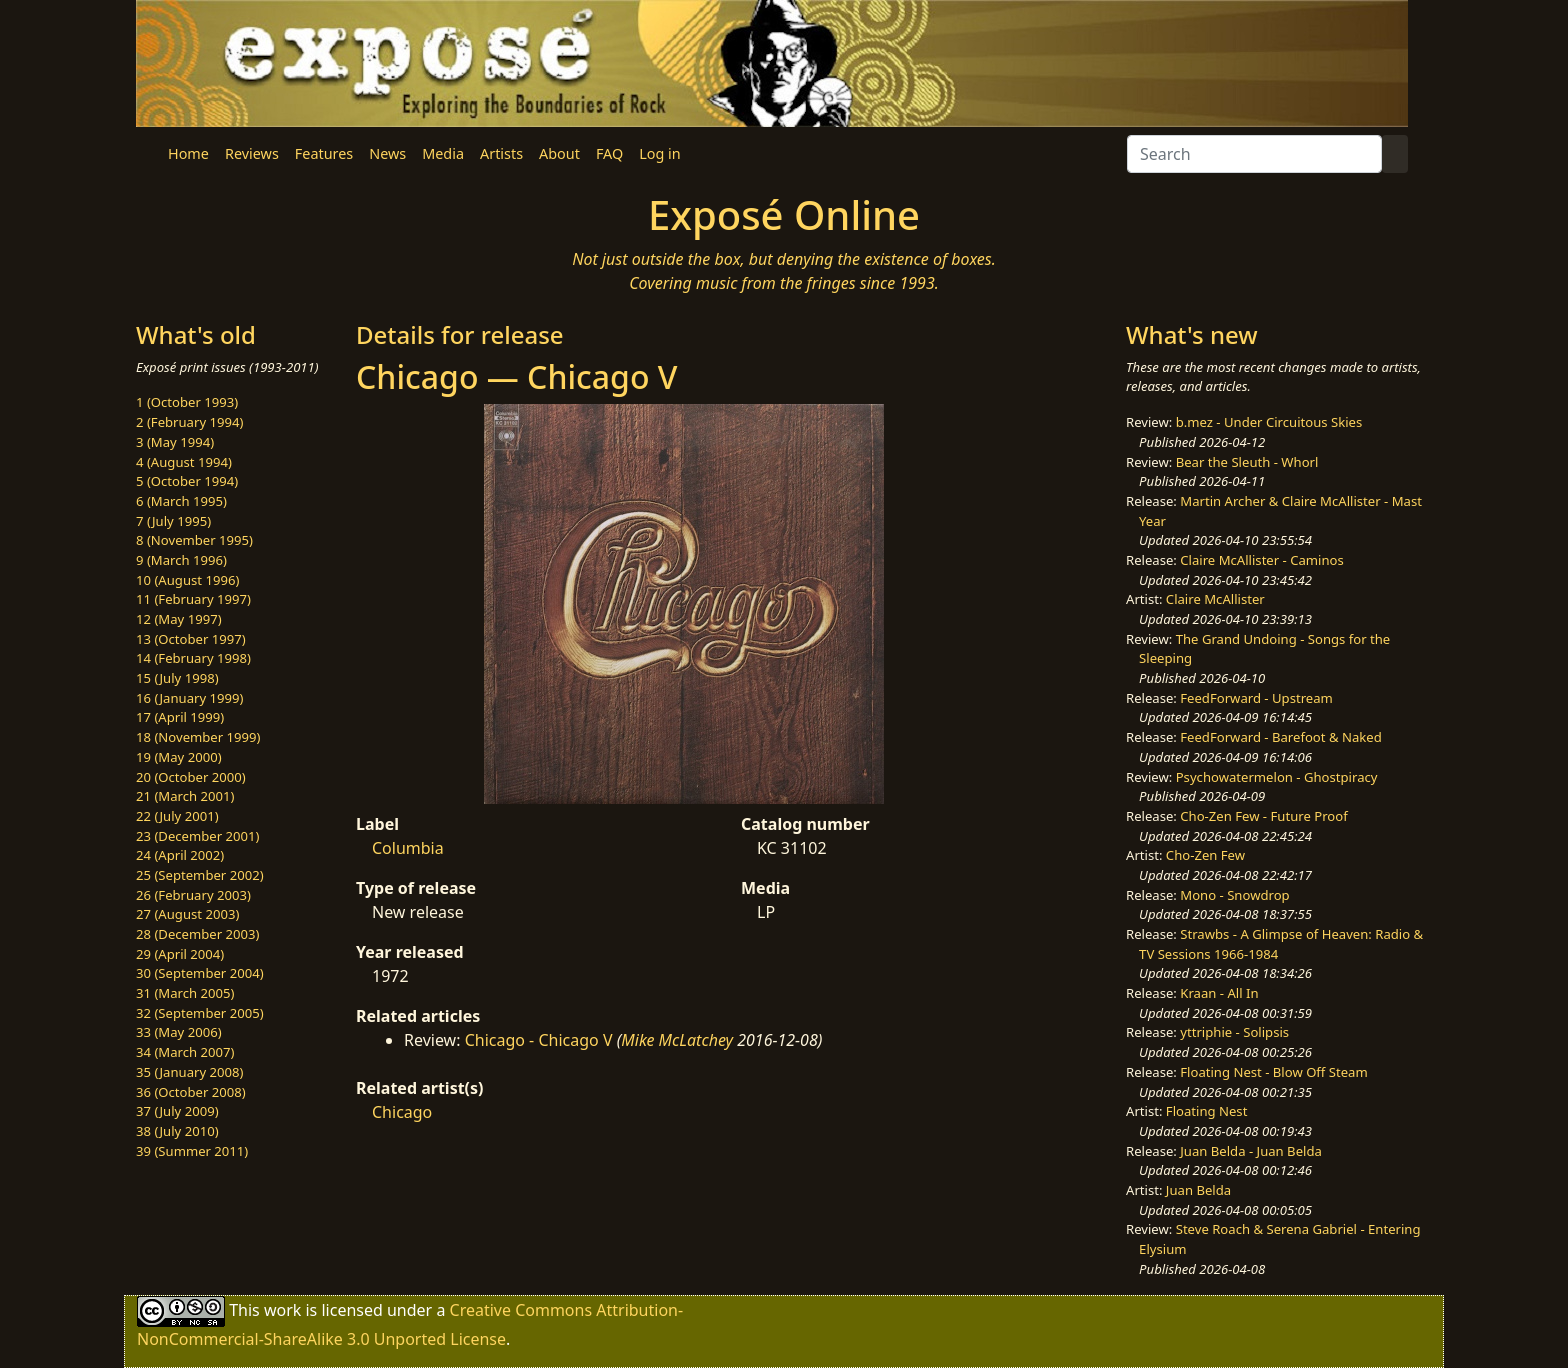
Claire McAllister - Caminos (1262, 560)
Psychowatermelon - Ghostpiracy (1277, 777)
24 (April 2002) (180, 855)
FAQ (609, 153)
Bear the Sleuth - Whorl (1247, 462)
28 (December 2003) (197, 934)
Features (324, 153)
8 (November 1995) (194, 540)
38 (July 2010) (177, 1131)
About (559, 153)
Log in (659, 153)
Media (443, 153)
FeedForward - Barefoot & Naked (1280, 737)
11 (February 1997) (193, 599)
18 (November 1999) (198, 737)
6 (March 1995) (181, 501)
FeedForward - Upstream (1256, 698)
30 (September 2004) (200, 973)
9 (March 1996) (181, 560)
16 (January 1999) (189, 698)
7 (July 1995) (173, 521)
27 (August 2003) (187, 914)
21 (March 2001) (185, 796)
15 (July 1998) (177, 678)
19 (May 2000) (179, 757)
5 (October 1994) (187, 481)
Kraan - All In (1219, 993)
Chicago (402, 1112)
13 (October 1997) (191, 639)
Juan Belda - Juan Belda (1251, 1151)
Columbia (408, 848)
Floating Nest (1207, 1111)
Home (188, 153)
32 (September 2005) (200, 1013)
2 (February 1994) (189, 422)
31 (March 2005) (185, 993)
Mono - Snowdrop (1234, 895)
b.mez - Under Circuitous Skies (1269, 422)
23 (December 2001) (197, 836)
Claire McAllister (1215, 599)
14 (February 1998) (193, 658)
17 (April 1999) (180, 717)
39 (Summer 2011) (192, 1151)
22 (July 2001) (177, 816)
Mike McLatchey (677, 1040)
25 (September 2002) (200, 875)
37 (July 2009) (177, 1111)
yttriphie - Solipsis (1234, 1032)
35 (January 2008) (189, 1072)
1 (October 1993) (187, 402)
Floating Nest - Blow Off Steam (1273, 1072)
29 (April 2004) (180, 954)
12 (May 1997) (179, 619)
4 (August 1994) (184, 462)
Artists (501, 153)
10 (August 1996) (187, 580)
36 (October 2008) (191, 1092)
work (282, 1310)
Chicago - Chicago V (539, 1040)
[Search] (1254, 154)
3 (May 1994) (175, 442)
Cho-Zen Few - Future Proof (1263, 816)
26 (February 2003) (193, 895)
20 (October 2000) (191, 777)
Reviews (252, 153)
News (387, 153)
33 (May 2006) (179, 1032)
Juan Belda (1198, 1190)
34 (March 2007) (185, 1052)
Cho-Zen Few (1205, 855)
